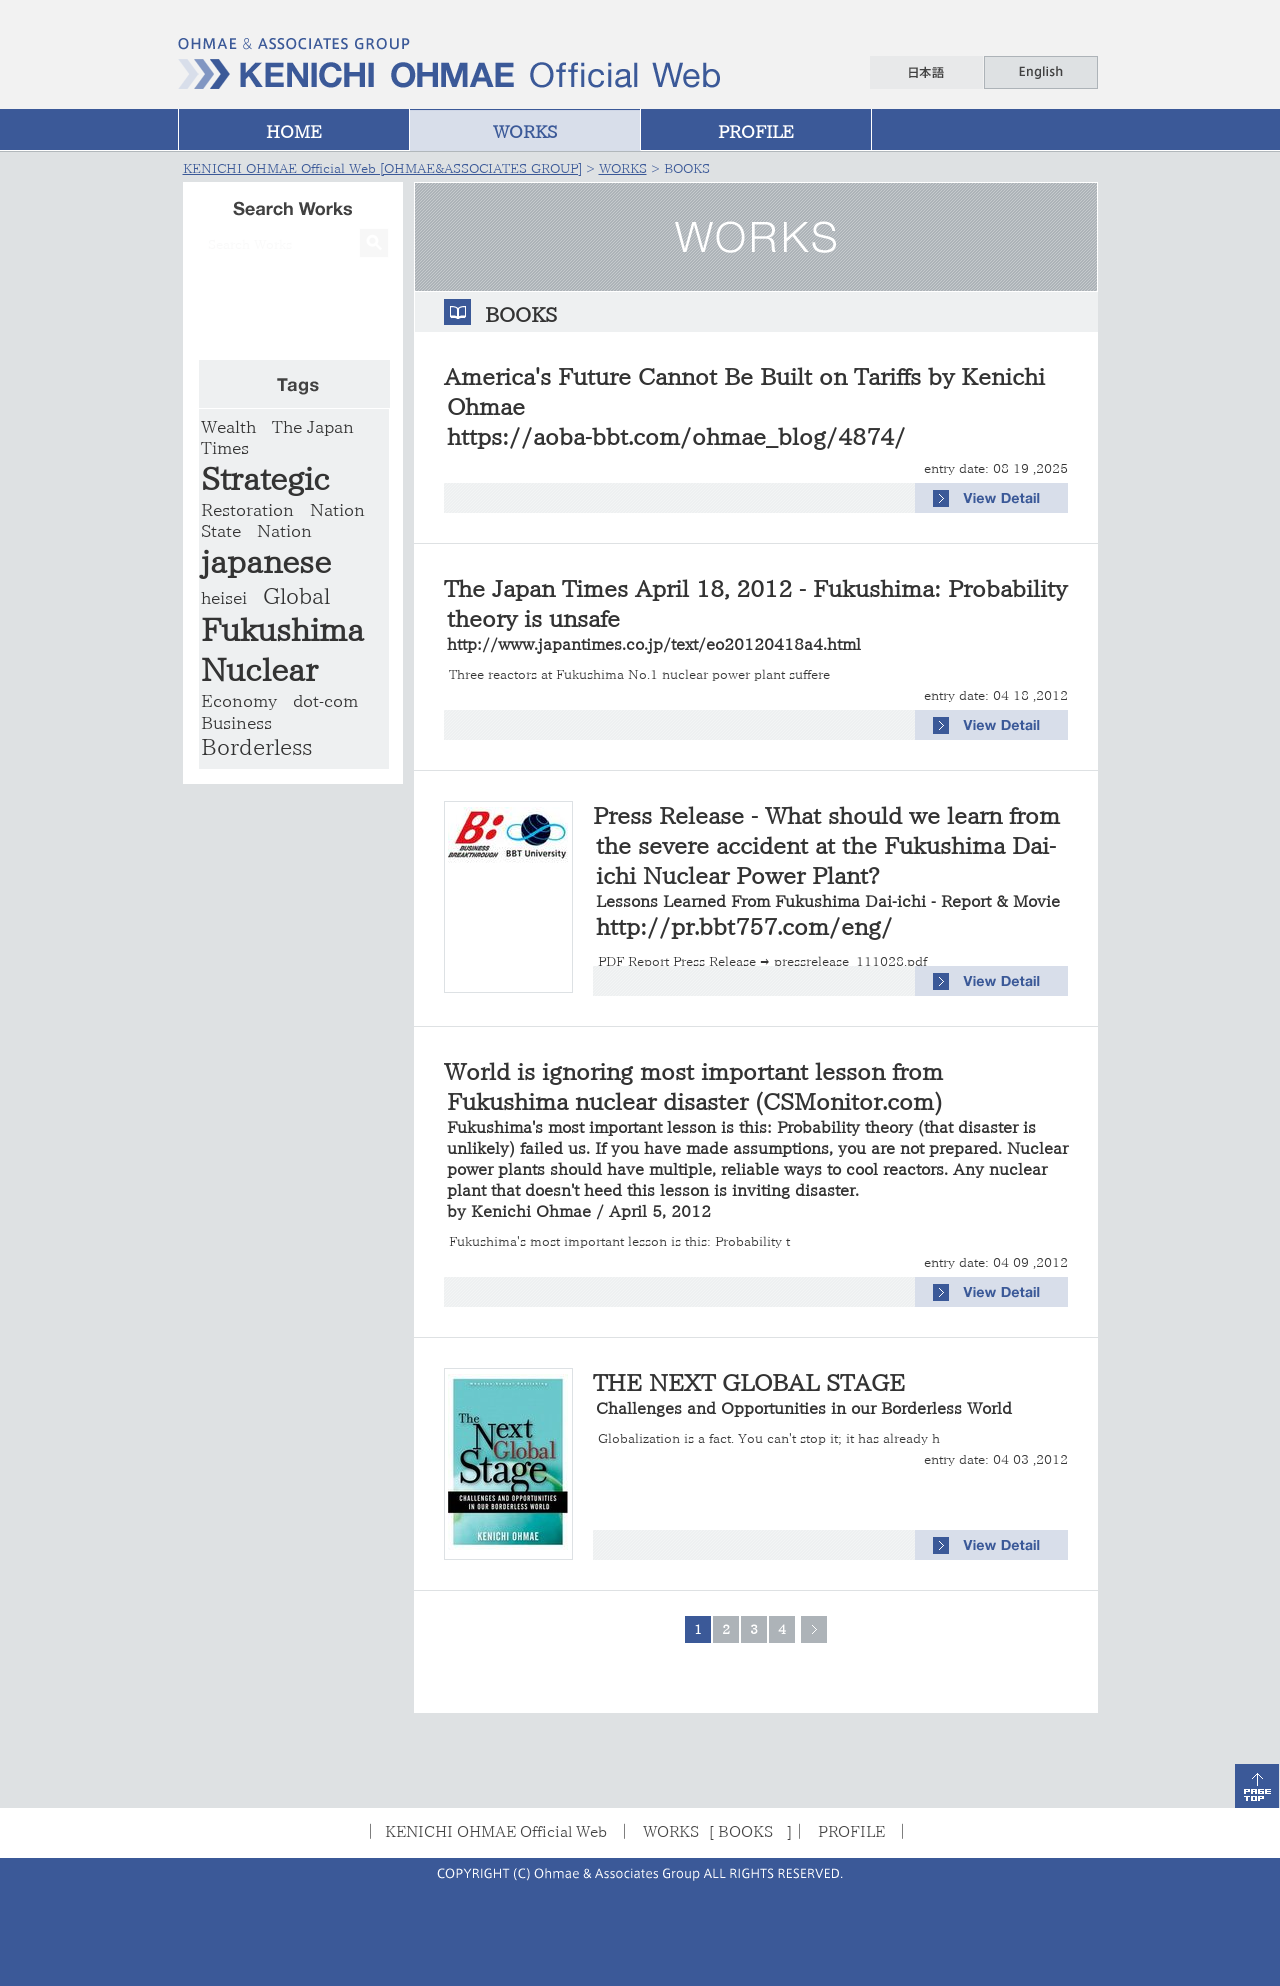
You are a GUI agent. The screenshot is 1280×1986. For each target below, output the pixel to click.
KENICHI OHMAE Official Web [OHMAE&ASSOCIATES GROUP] (382, 168)
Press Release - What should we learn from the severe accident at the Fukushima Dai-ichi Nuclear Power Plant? (826, 856)
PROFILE (756, 131)
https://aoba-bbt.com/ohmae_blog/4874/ (676, 436)
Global (296, 596)
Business (236, 722)
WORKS (525, 131)
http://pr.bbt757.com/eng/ (744, 926)
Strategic (265, 478)
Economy (239, 700)
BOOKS (745, 1831)
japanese (266, 561)
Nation (284, 530)
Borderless (256, 747)
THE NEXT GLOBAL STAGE (802, 1393)
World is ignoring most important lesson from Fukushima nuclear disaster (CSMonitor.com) (756, 1139)
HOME (294, 131)
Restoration (247, 509)
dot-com (325, 700)
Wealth (228, 426)
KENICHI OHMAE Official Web (496, 1831)
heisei (224, 597)
